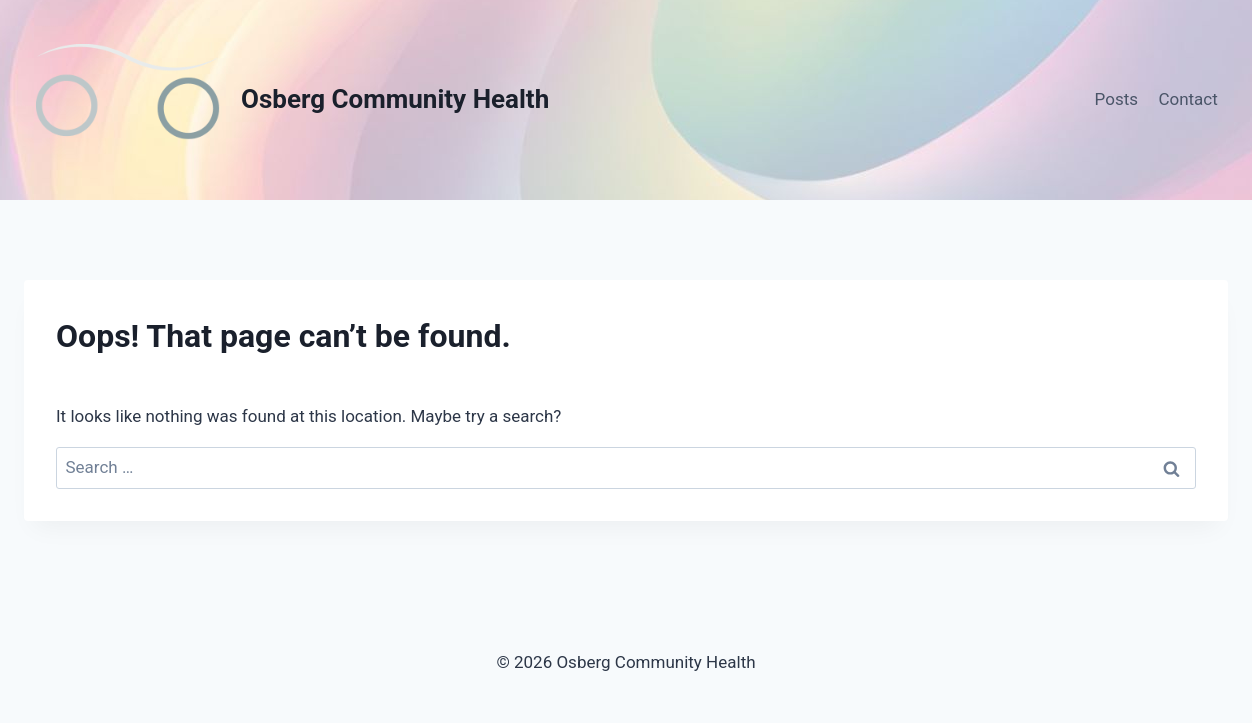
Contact (1187, 99)
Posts (1116, 99)
